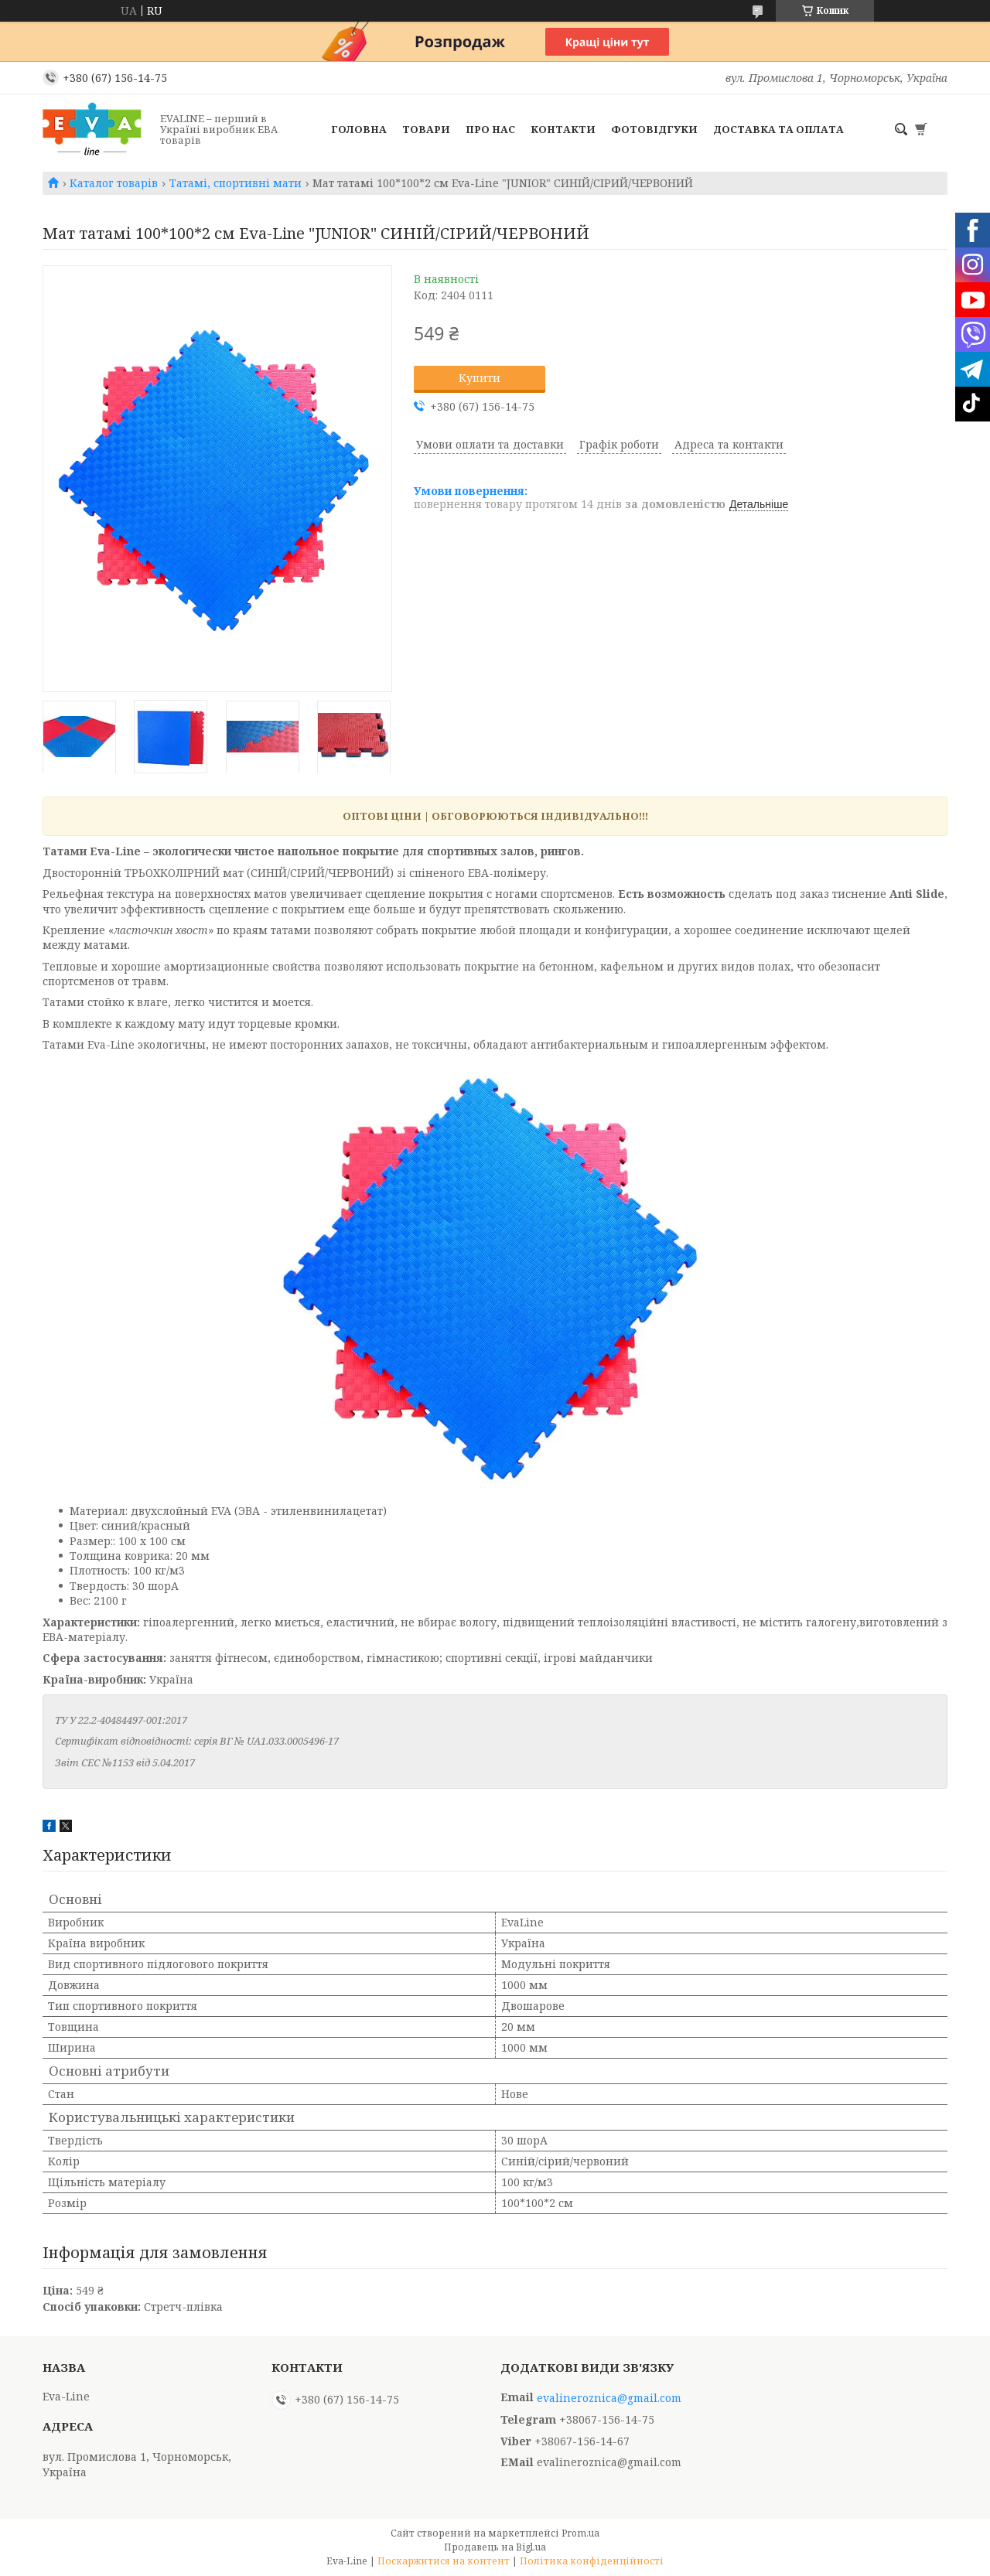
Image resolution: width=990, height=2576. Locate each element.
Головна (359, 129)
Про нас (490, 129)
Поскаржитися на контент (443, 2560)
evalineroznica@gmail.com (609, 2398)
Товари (426, 129)
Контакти (563, 129)
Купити (479, 377)
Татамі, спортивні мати (235, 183)
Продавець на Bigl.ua (495, 2547)
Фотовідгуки (654, 129)
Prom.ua (580, 2533)
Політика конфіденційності (592, 2560)
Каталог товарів (114, 183)
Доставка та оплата (778, 129)
